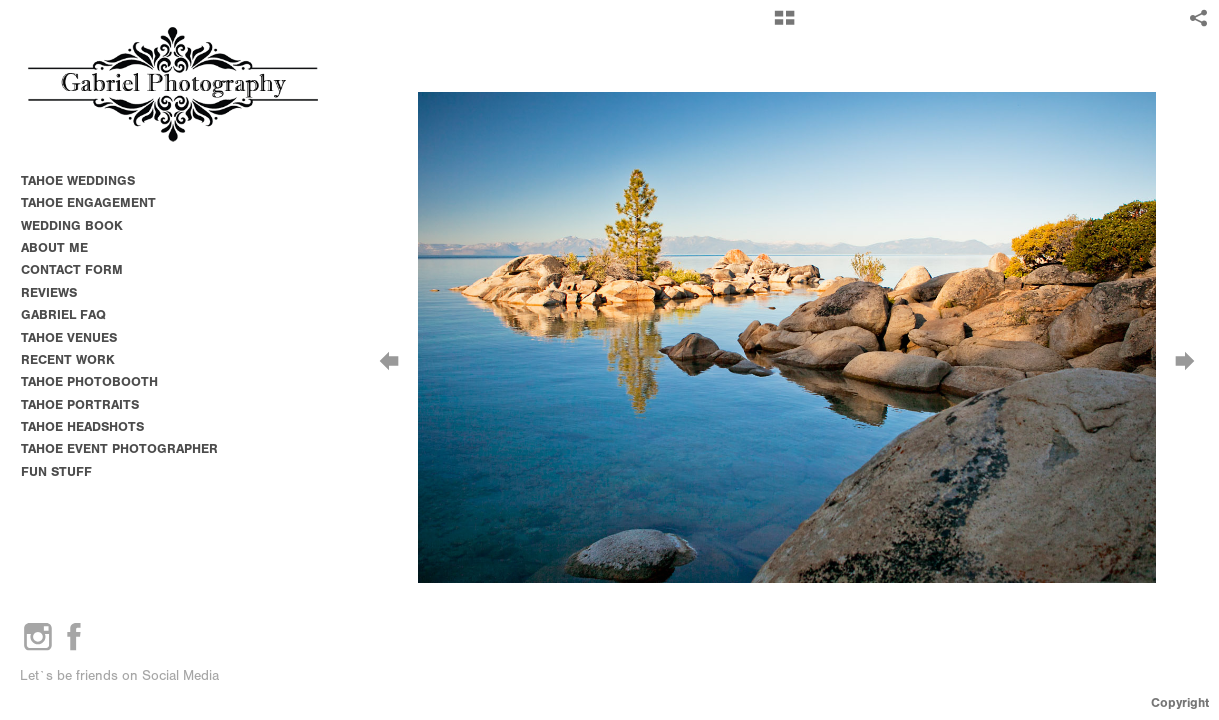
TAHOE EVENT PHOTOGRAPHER (119, 448)
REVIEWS (49, 292)
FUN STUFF (56, 471)
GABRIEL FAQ (63, 314)
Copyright (1180, 702)
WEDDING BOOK (72, 225)
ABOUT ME (54, 247)
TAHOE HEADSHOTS (82, 426)
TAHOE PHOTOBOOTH (89, 381)
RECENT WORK (68, 359)
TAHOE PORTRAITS (80, 404)
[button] (784, 25)
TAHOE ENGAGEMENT (88, 202)
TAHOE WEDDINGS (78, 180)
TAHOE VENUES (77, 337)
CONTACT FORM (72, 269)
